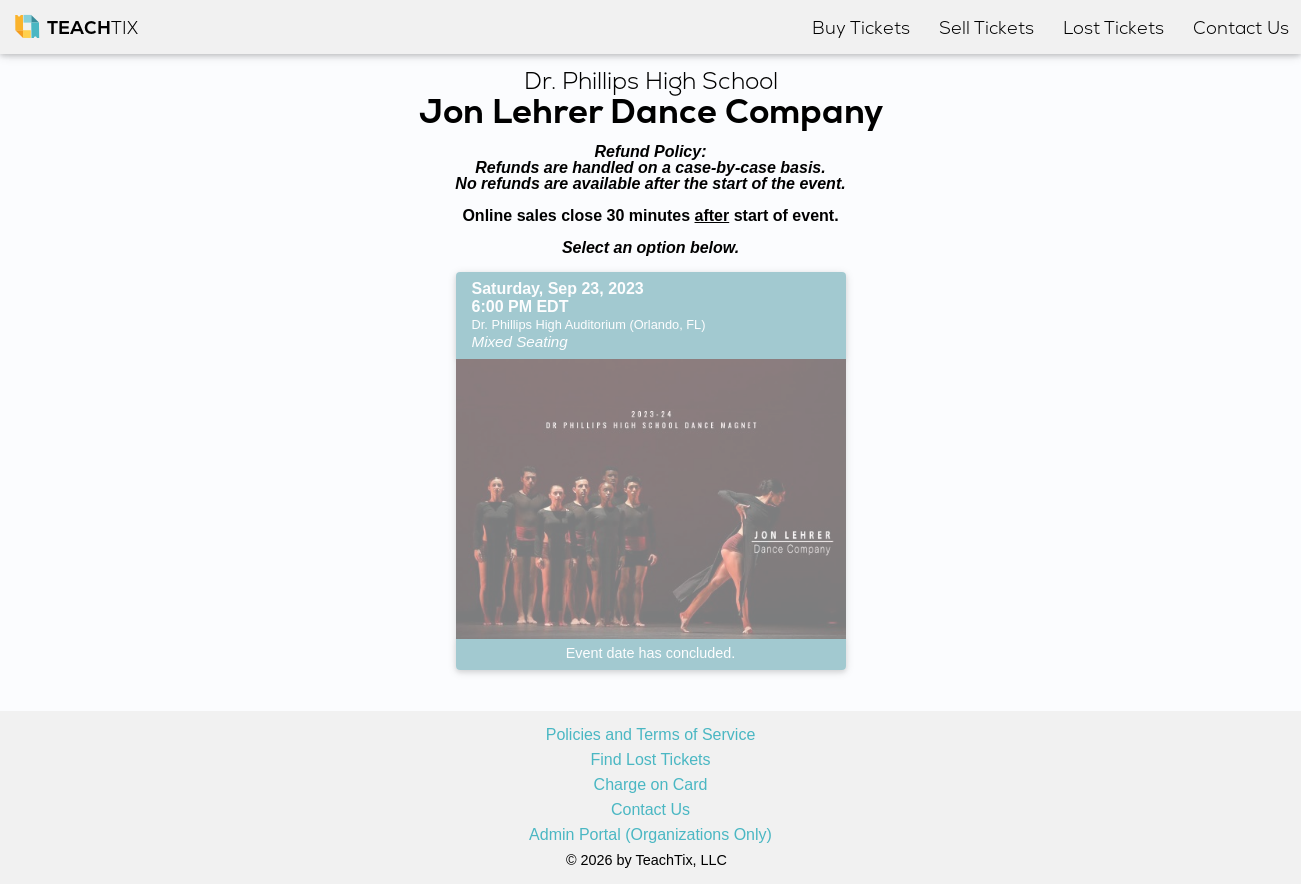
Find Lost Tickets (650, 760)
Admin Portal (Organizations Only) (650, 835)
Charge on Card (651, 785)
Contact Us (650, 810)
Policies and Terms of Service (651, 735)
